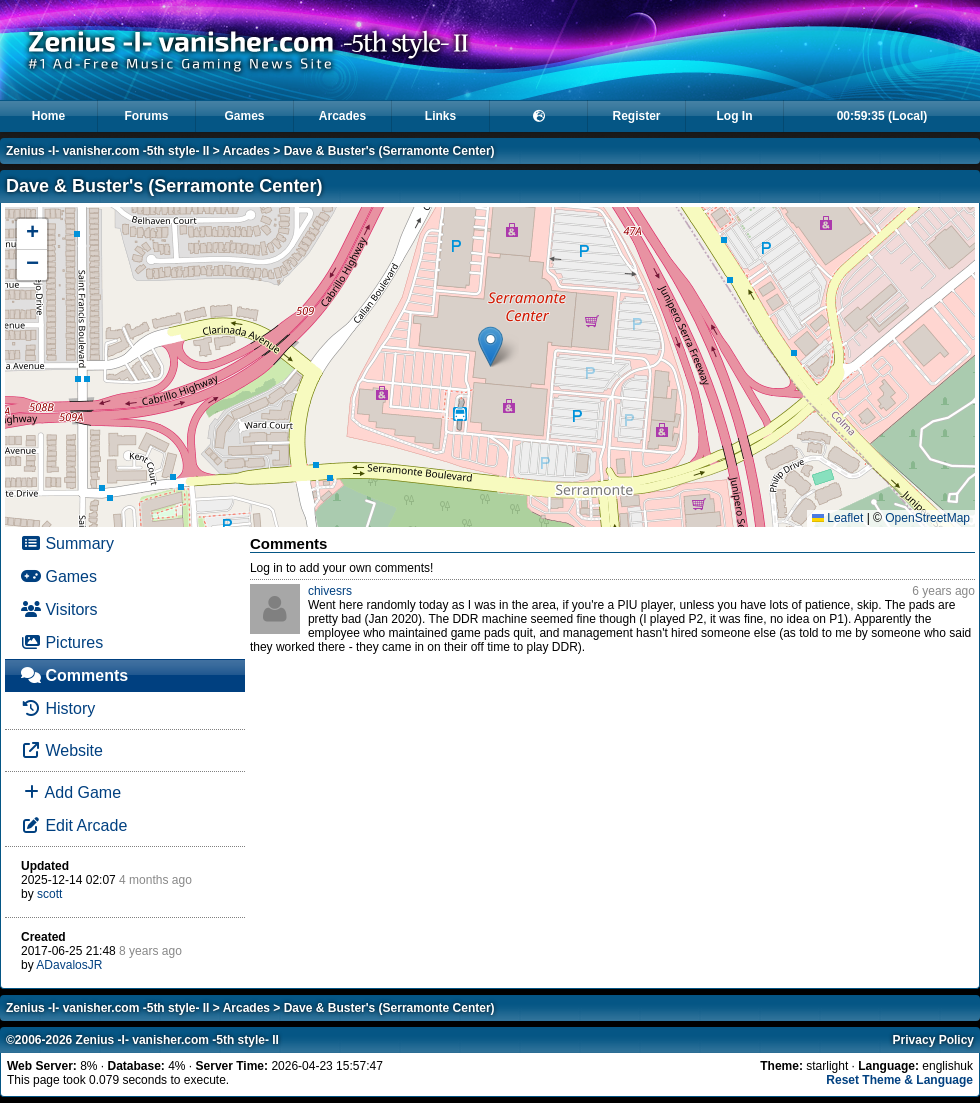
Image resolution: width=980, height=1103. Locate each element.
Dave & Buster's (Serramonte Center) (389, 151)
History (58, 708)
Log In (735, 116)
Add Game (71, 792)
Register (636, 116)
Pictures (62, 642)
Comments (74, 675)
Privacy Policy (933, 1040)
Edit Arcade (74, 825)
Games (244, 116)
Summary (67, 543)
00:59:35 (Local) (882, 116)
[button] (490, 346)
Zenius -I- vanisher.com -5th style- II (107, 151)
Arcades (342, 116)
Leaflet (837, 518)
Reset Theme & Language (899, 1080)
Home (48, 116)
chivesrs (330, 591)
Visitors (59, 609)
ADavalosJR (69, 965)
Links (440, 116)
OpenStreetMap (927, 518)
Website (62, 750)
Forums (146, 116)
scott (49, 894)
